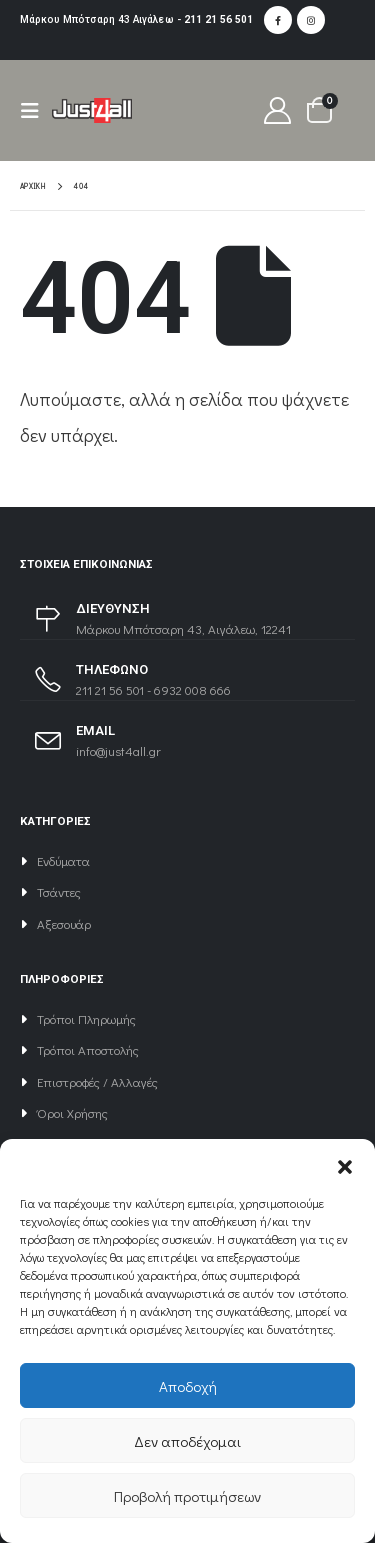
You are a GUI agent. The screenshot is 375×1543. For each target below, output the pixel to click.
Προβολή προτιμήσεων (187, 1496)
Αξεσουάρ (64, 923)
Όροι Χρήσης (72, 1112)
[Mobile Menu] (36, 110)
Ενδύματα (63, 860)
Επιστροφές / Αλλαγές (97, 1081)
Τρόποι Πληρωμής (86, 1018)
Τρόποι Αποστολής (88, 1049)
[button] (345, 1164)
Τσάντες (59, 891)
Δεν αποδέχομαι (187, 1441)
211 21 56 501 (218, 19)
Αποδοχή (188, 1386)
